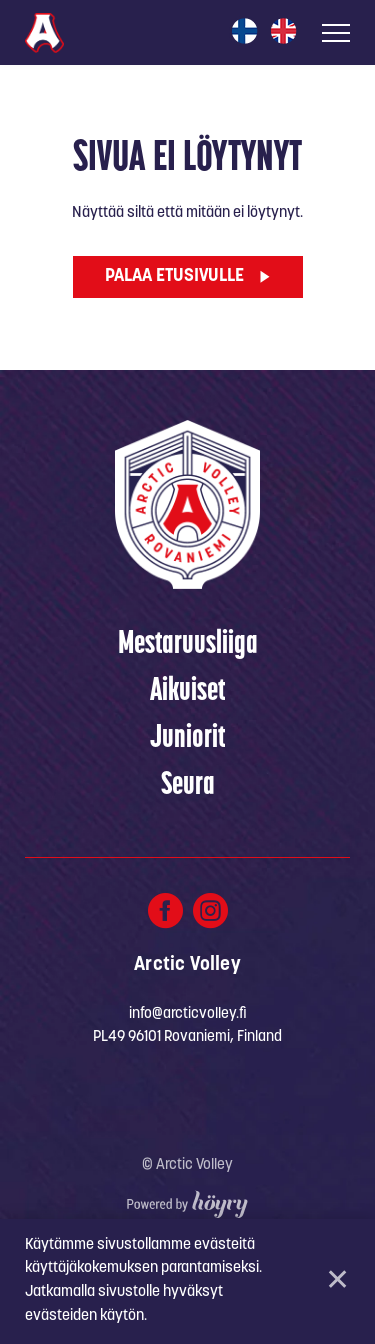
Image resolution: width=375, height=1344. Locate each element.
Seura (188, 786)
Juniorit (187, 739)
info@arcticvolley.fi (188, 1014)
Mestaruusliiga (188, 645)
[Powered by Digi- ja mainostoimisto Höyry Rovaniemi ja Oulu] (187, 1199)
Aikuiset (187, 692)
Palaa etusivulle (174, 276)
